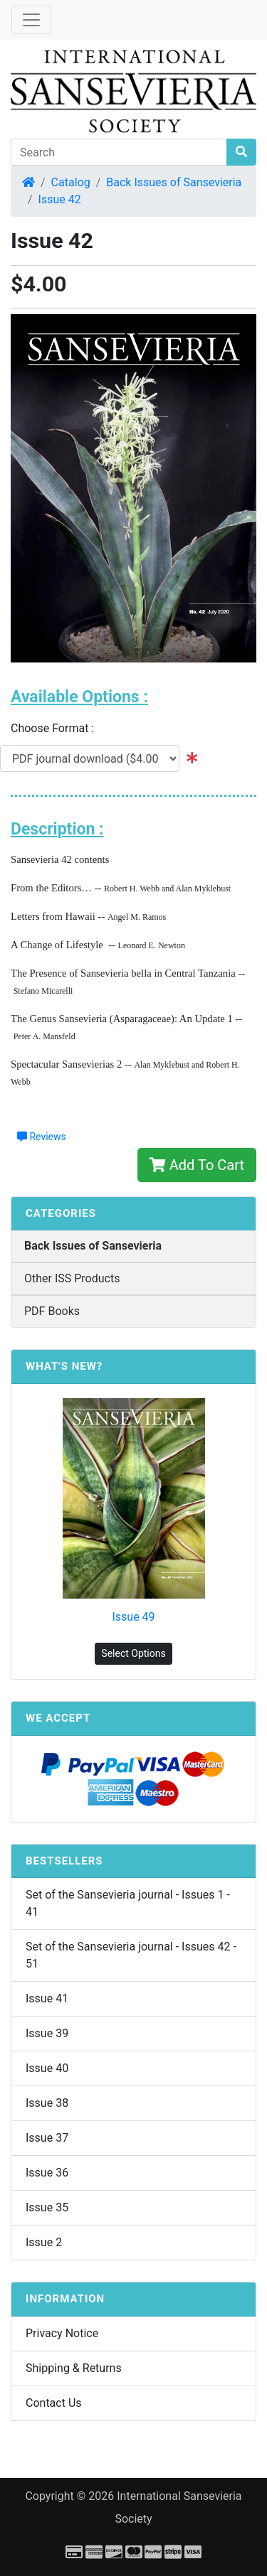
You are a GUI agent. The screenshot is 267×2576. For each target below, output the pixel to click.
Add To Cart (197, 1165)
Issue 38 (47, 2103)
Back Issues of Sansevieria (173, 182)
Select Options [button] (133, 1653)
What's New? (64, 1366)
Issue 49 (133, 1617)
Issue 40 (47, 2068)
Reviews (41, 1136)
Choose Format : (57, 728)
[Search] (119, 152)
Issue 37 (47, 2138)
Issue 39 (47, 2033)
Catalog (70, 182)
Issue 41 (47, 1998)
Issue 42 (59, 199)
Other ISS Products (72, 1278)
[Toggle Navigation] (31, 20)
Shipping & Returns (74, 2368)
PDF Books (52, 1311)
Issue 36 (47, 2172)
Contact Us (54, 2403)
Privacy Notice (62, 2333)
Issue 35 (47, 2207)
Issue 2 (44, 2242)
